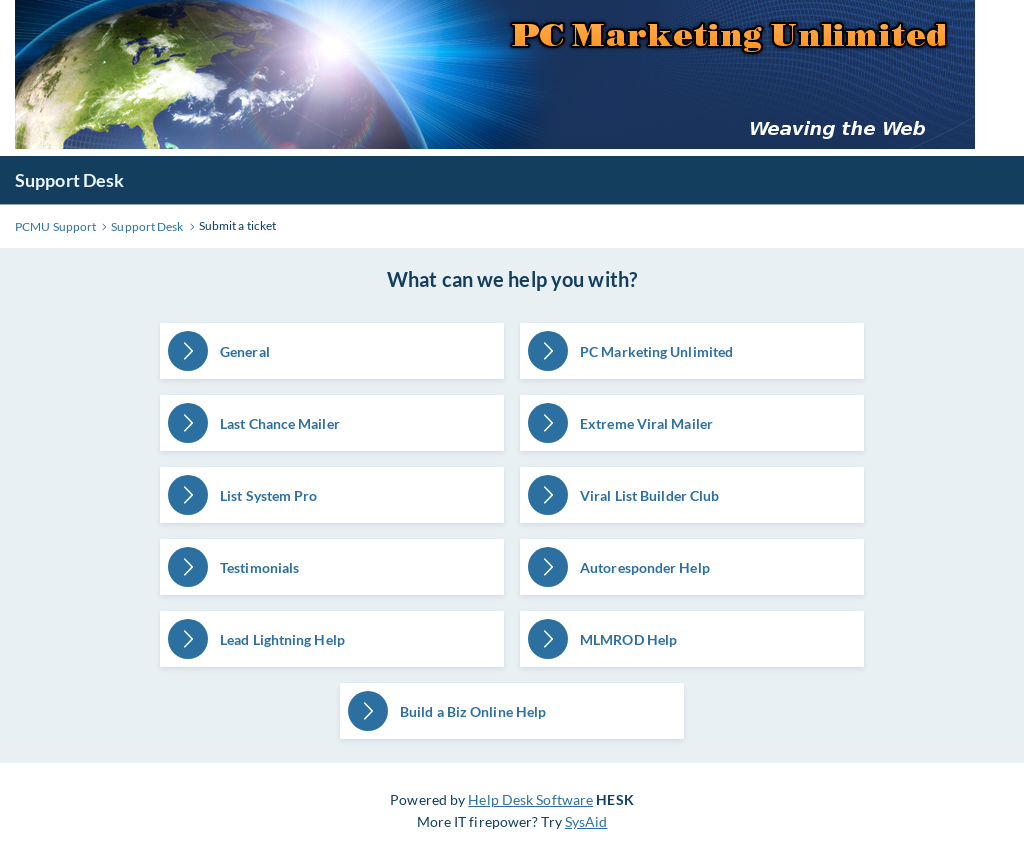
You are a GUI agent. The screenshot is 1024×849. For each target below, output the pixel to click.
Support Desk (69, 180)
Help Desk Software (530, 799)
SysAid (586, 821)
